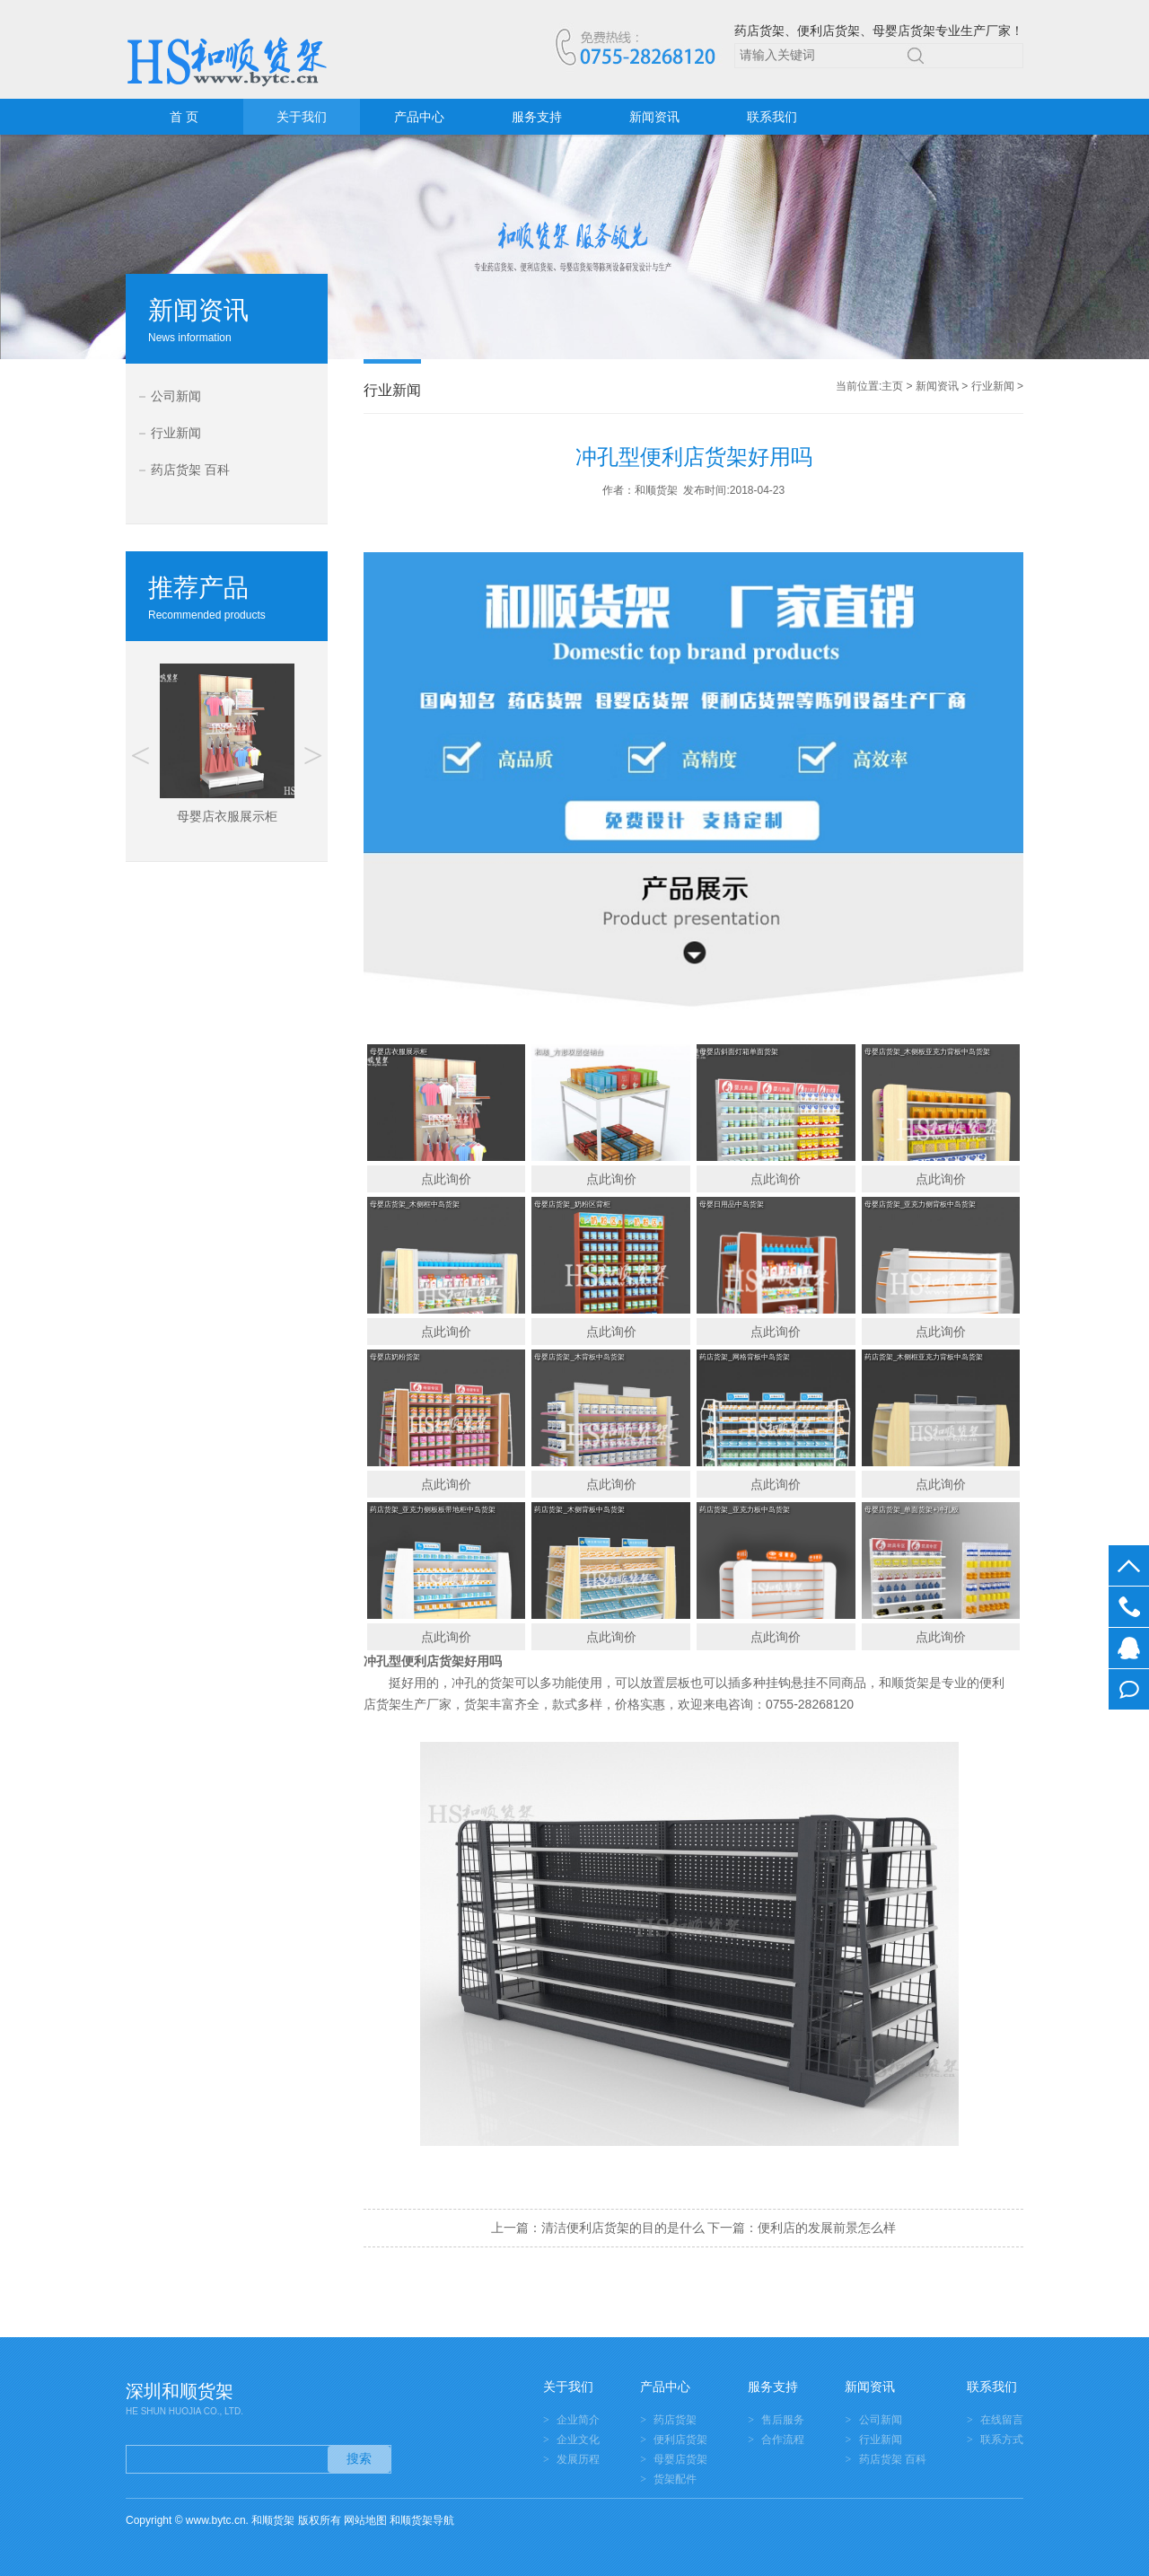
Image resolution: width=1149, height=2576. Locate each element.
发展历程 (578, 2459)
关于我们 (301, 117)
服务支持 (537, 117)
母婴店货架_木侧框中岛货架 (415, 1204)
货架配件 (675, 2479)
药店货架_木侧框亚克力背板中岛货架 (923, 1357)
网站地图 (365, 2520)
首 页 (184, 117)
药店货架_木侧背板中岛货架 (579, 1510)
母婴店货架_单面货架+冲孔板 (911, 1510)
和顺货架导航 (422, 2520)
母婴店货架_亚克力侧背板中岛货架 (920, 1204)
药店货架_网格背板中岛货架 (744, 1357)
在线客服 (1129, 1648)
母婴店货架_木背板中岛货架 (579, 1357)
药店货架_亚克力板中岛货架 (744, 1510)
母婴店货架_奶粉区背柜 (572, 1204)
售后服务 (782, 2419)
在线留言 (1129, 1689)
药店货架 (675, 2419)
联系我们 (772, 117)
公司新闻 (176, 396)
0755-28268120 (1129, 1607)
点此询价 (446, 1179)
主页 (892, 386)
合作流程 (782, 2439)
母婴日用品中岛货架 (731, 1204)
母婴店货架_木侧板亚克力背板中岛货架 (927, 1052)
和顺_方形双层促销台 (568, 1052)
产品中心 (419, 117)
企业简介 (578, 2419)
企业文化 (578, 2439)
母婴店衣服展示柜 (398, 1052)
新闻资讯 (654, 117)
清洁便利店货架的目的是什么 (623, 2227)
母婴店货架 (680, 2459)
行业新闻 (176, 433)
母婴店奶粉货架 (395, 1357)
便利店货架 (432, 1661)
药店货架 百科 (190, 469)
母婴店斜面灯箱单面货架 (738, 1052)
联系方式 (1001, 2439)
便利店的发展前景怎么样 (827, 2227)
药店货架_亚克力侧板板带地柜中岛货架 (433, 1510)
